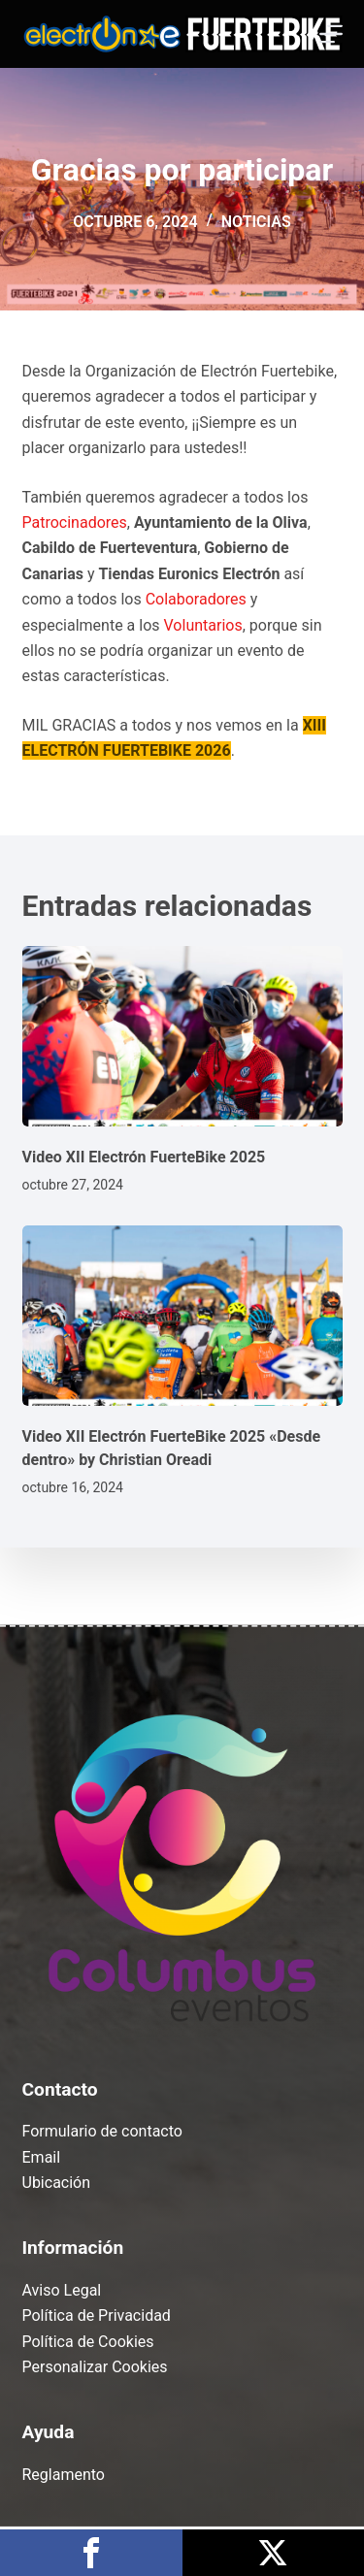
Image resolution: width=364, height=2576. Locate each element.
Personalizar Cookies (95, 2367)
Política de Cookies (88, 2340)
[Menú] (331, 34)
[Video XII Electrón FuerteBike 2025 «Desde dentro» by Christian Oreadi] (182, 1315)
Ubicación (56, 2182)
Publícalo (273, 2552)
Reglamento (63, 2474)
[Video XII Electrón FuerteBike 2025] (182, 1036)
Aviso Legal (62, 2290)
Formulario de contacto (102, 2131)
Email (41, 2156)
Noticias (256, 221)
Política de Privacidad (96, 2315)
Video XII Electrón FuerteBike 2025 (144, 1157)
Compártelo (91, 2552)
